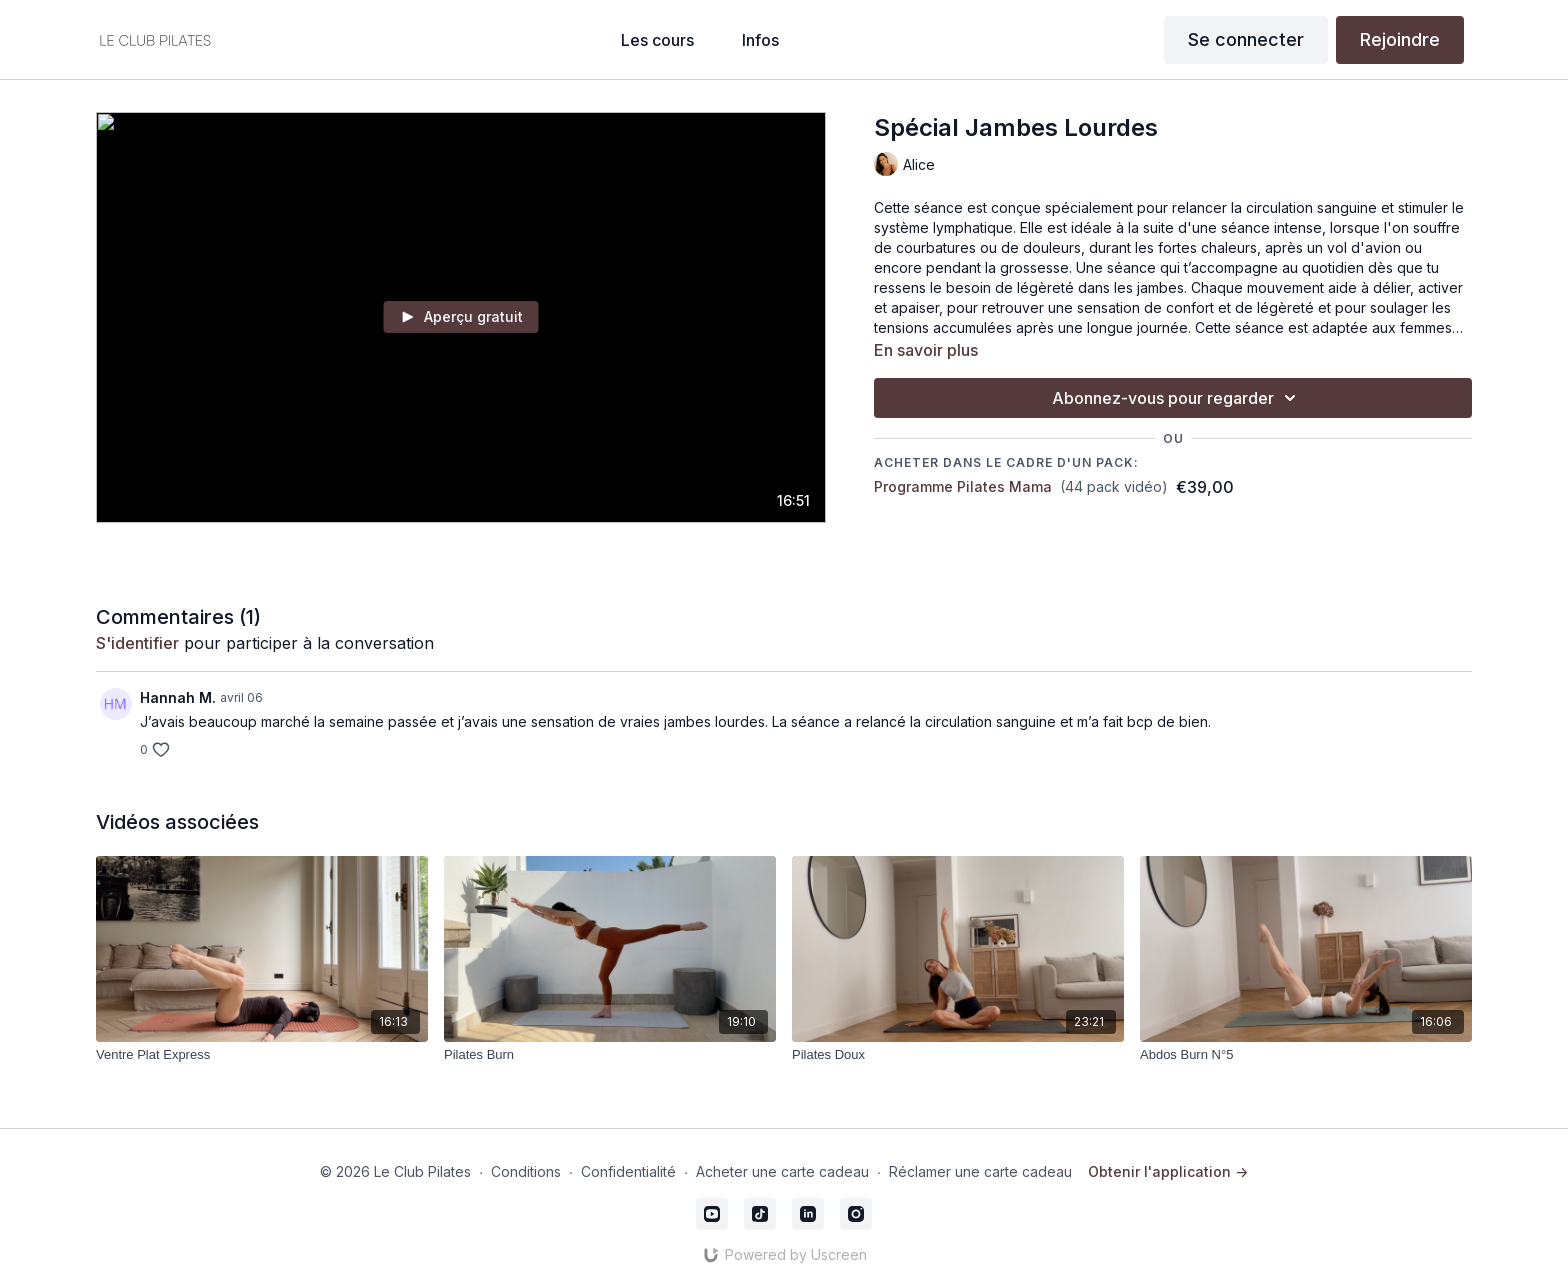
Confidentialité (628, 1171)
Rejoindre (1400, 39)
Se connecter (1246, 39)
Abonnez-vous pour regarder (1177, 398)
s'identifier (137, 643)
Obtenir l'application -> (1168, 1171)
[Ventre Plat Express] (262, 1055)
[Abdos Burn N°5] (1306, 1055)
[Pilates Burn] (610, 1055)
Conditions (526, 1171)
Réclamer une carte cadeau (980, 1171)
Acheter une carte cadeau (782, 1171)
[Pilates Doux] (958, 1055)
